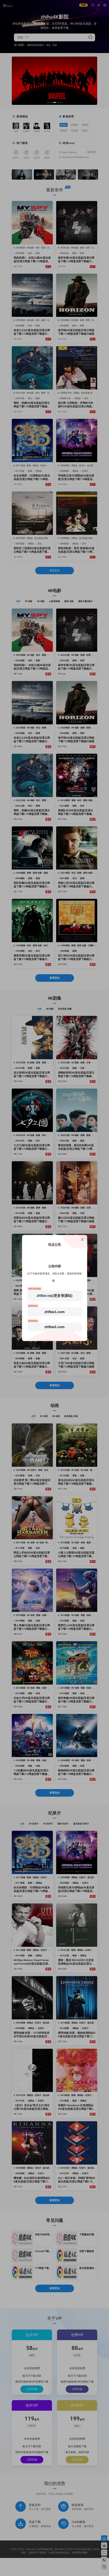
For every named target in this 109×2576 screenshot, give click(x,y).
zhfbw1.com (54, 1312)
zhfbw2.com (54, 1327)
